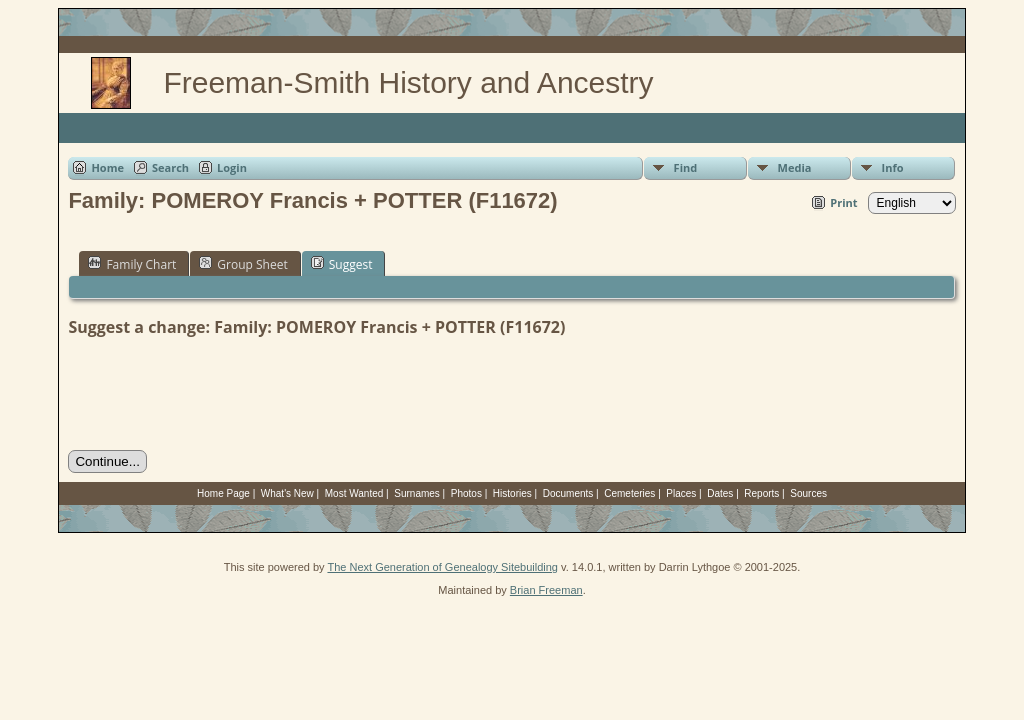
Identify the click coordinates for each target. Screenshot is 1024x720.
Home (107, 167)
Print (843, 202)
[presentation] (220, 394)
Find (686, 167)
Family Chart (132, 264)
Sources (808, 493)
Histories (512, 493)
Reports (761, 493)
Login (232, 167)
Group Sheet (243, 264)
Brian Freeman (546, 590)
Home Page (223, 493)
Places (681, 493)
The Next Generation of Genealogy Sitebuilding (442, 567)
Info (893, 167)
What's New (287, 493)
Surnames (417, 493)
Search (170, 167)
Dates (720, 493)
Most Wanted (354, 493)
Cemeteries (629, 493)
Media (795, 167)
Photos (466, 493)
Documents (568, 493)
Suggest (342, 264)
